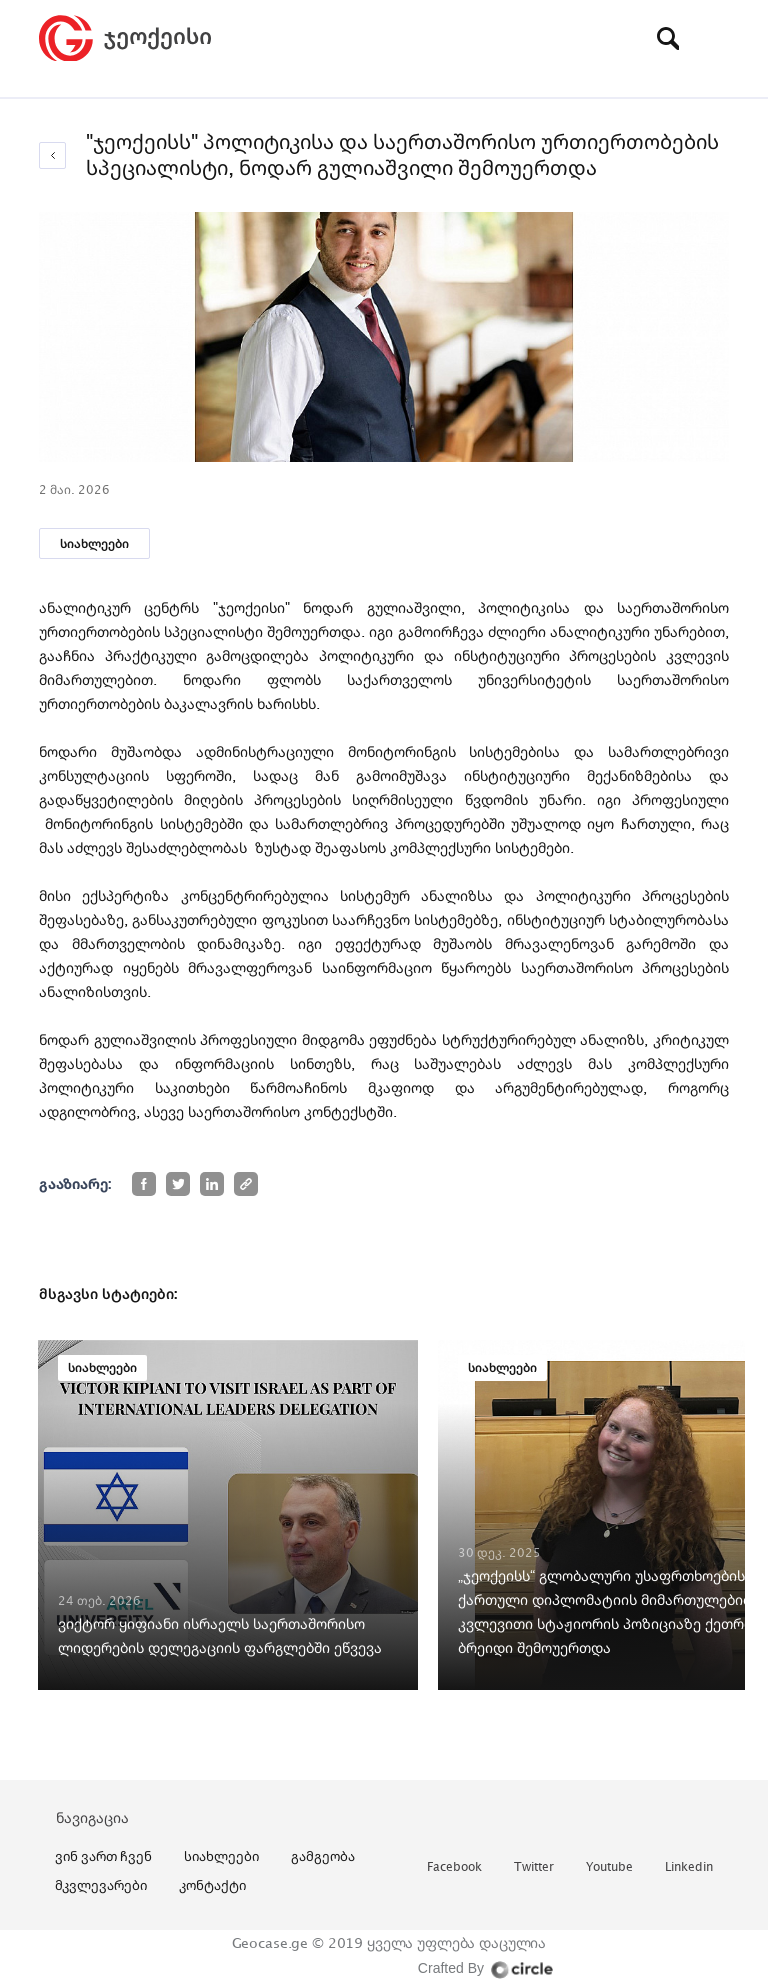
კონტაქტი (212, 1885)
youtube (609, 1867)
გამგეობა (323, 1856)
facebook (454, 1867)
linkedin (689, 1867)
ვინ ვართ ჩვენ (103, 1856)
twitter (534, 1867)
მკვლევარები (101, 1885)
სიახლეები (94, 543)
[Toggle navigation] (714, 38)
